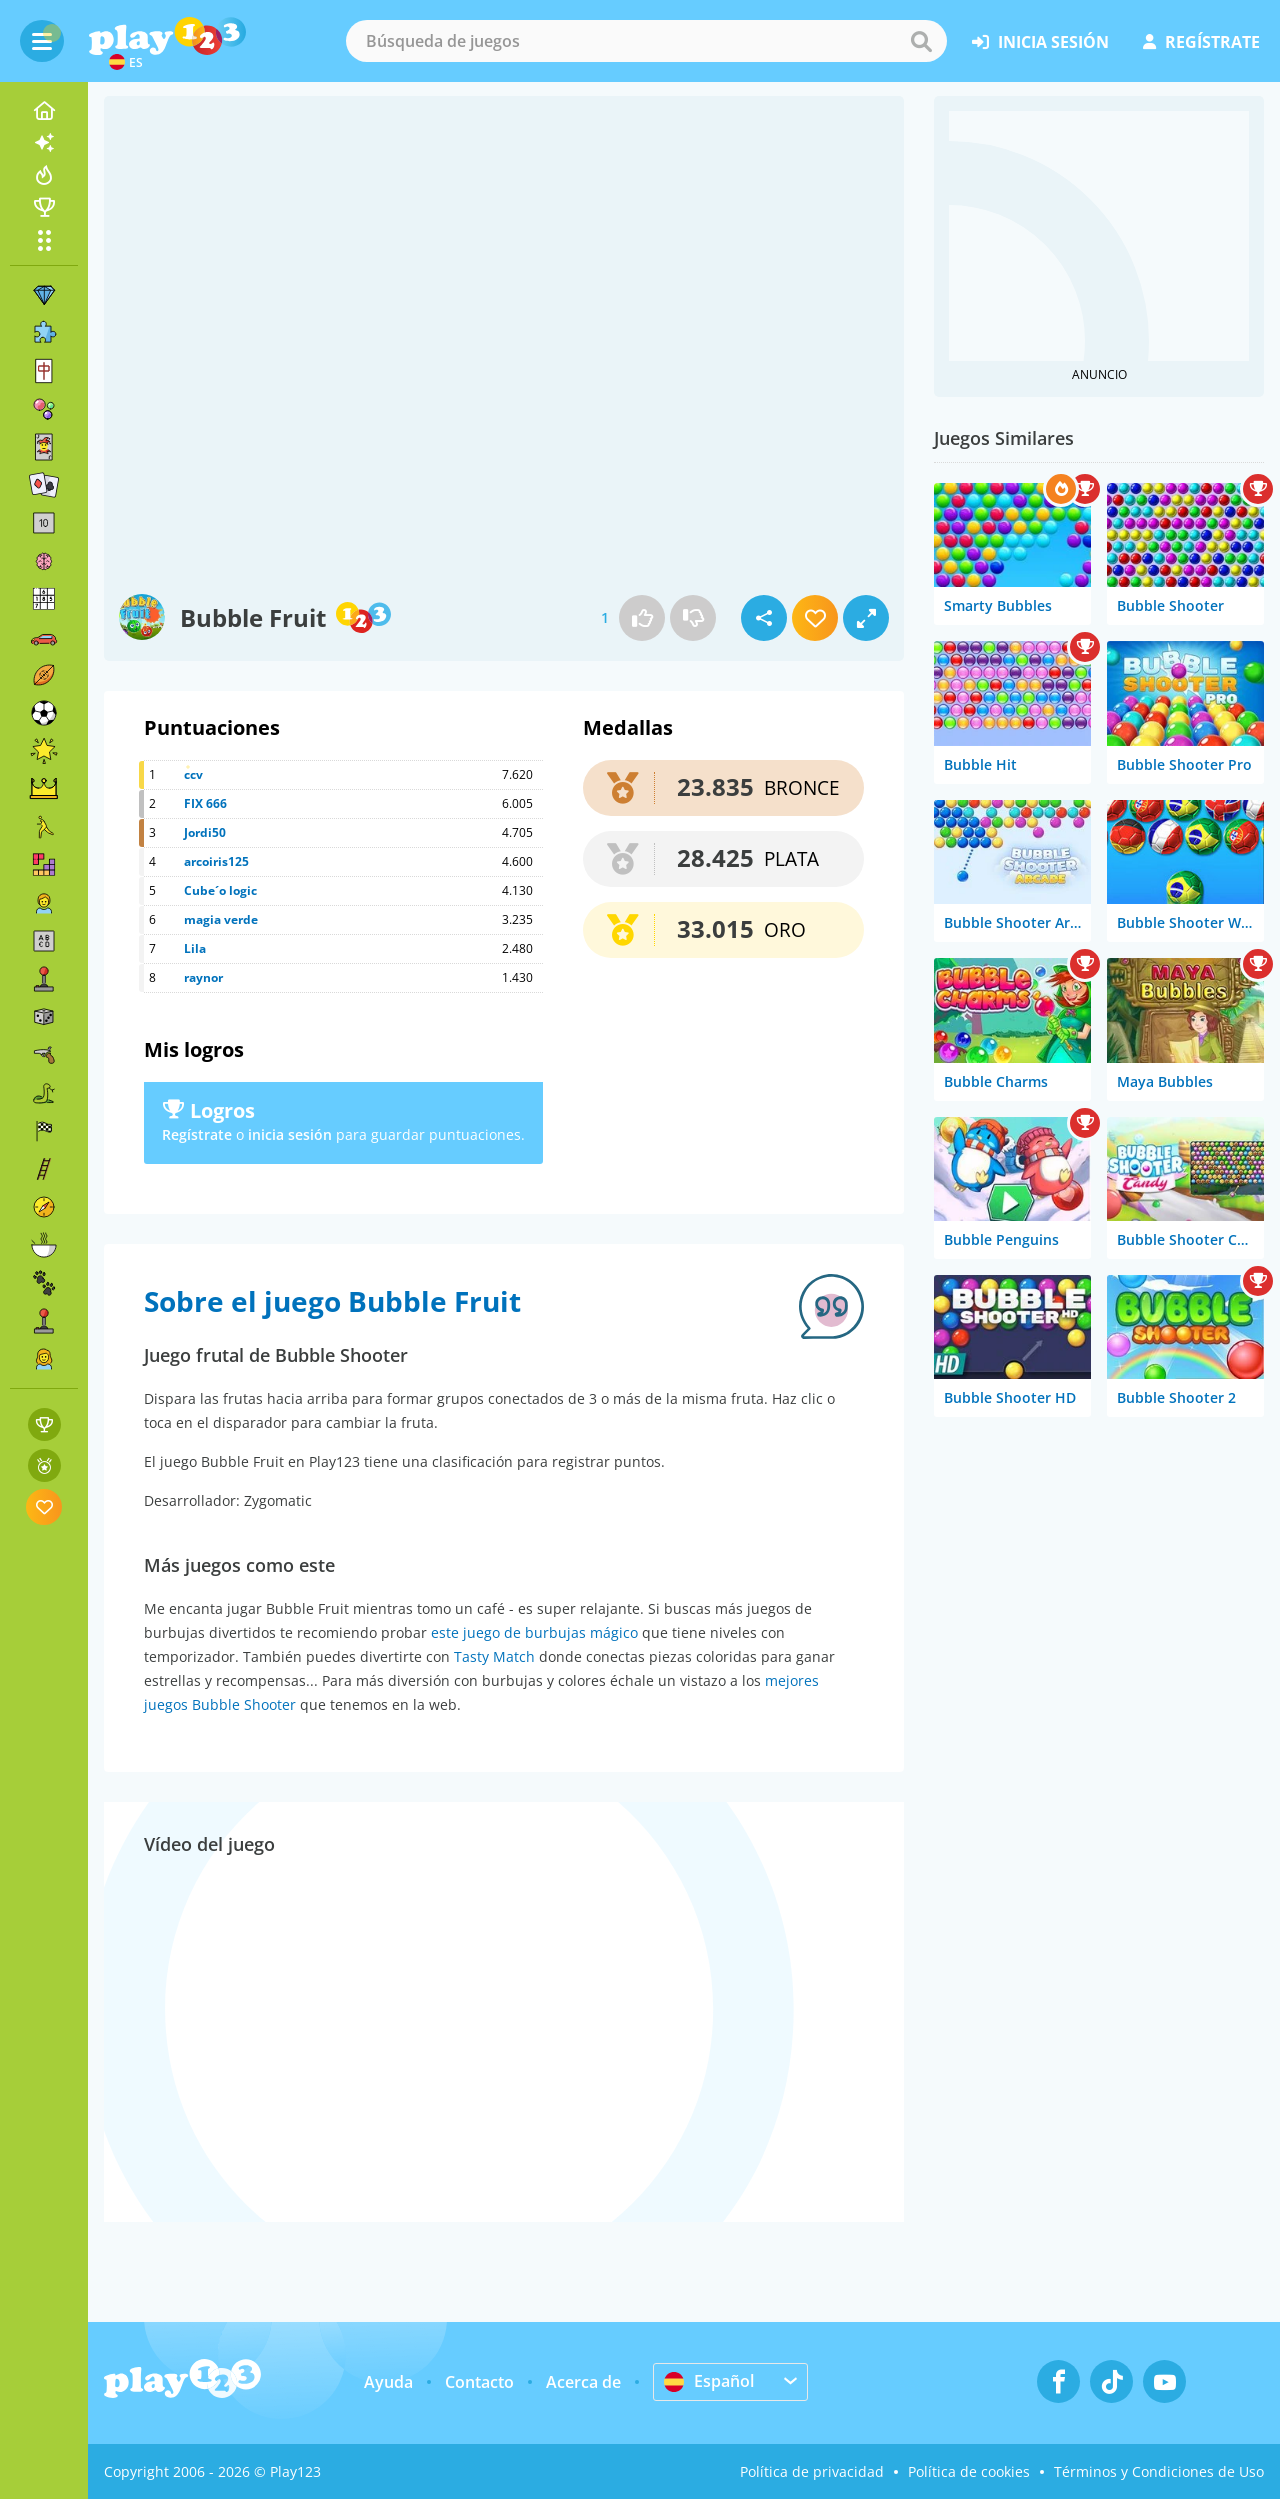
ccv (193, 774)
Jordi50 (205, 832)
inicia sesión (1040, 42)
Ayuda (388, 2382)
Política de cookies (969, 2471)
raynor (203, 977)
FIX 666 (205, 803)
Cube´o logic (220, 890)
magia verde (221, 919)
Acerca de (583, 2382)
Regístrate (197, 1134)
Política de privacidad (812, 2471)
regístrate (1201, 42)
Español (709, 2381)
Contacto (479, 2382)
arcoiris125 (216, 861)
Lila (195, 948)
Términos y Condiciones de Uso (1159, 2471)
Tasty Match (494, 1656)
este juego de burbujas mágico (534, 1632)
